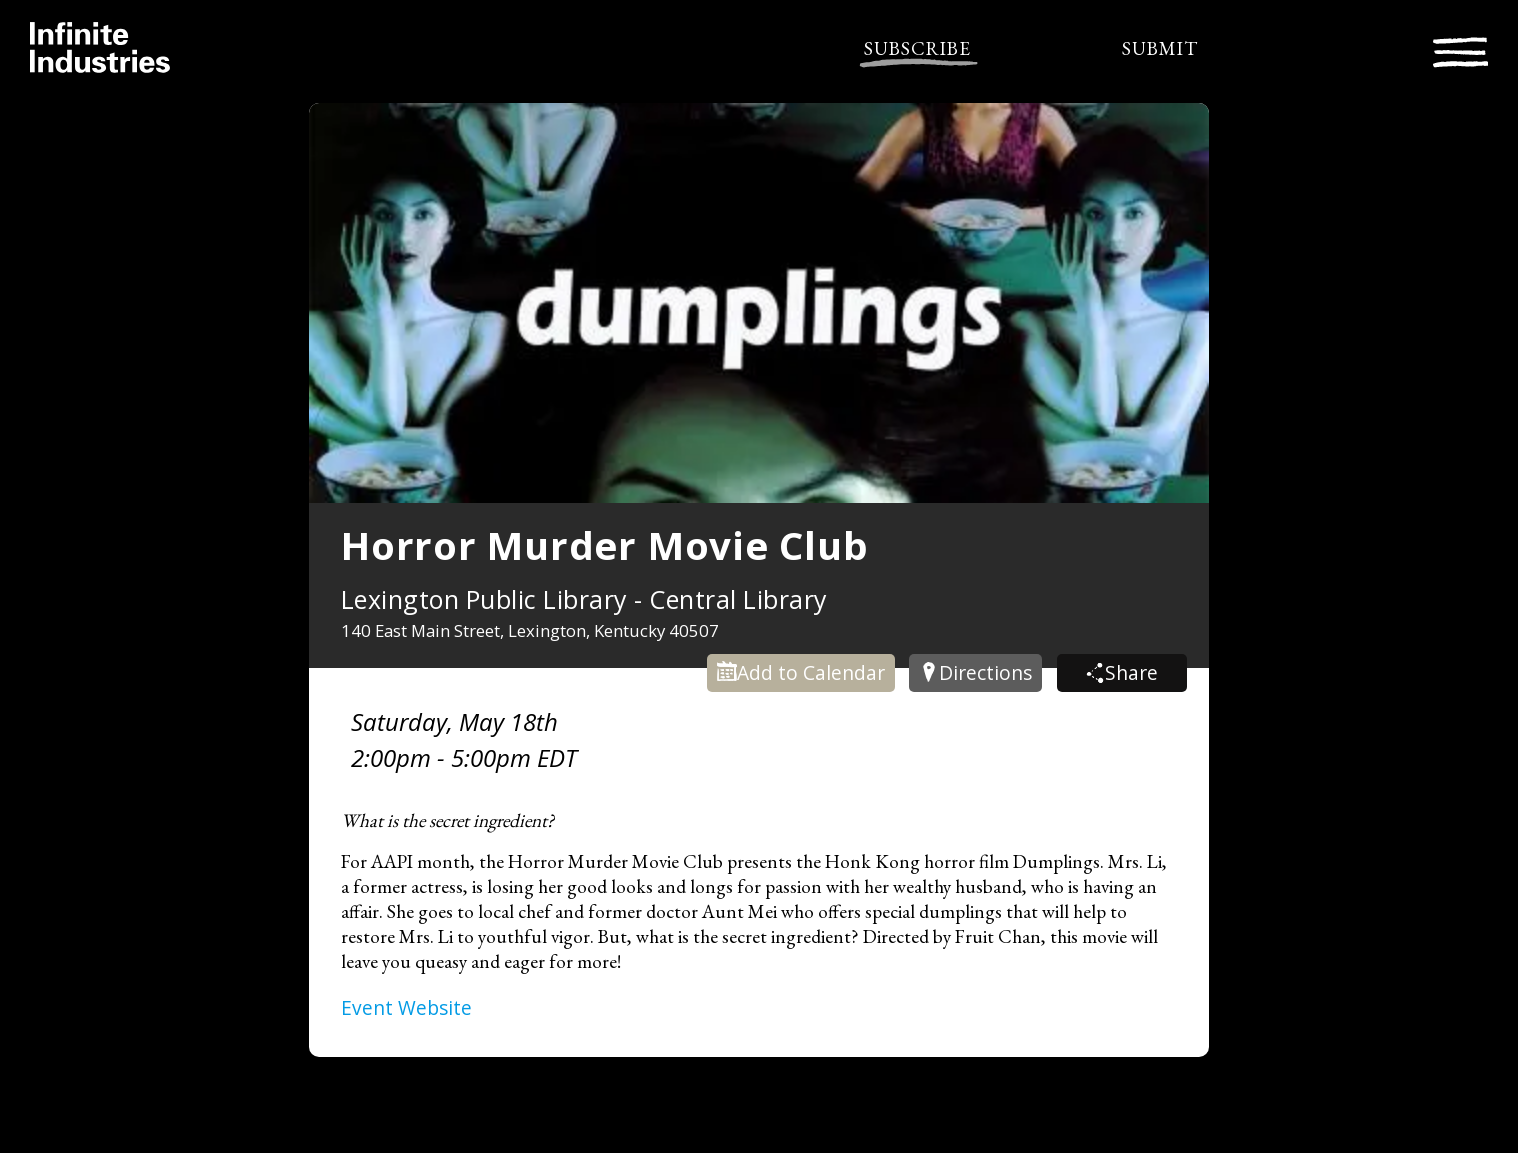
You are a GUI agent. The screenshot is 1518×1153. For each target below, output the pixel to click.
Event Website (406, 1007)
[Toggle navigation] (1460, 49)
